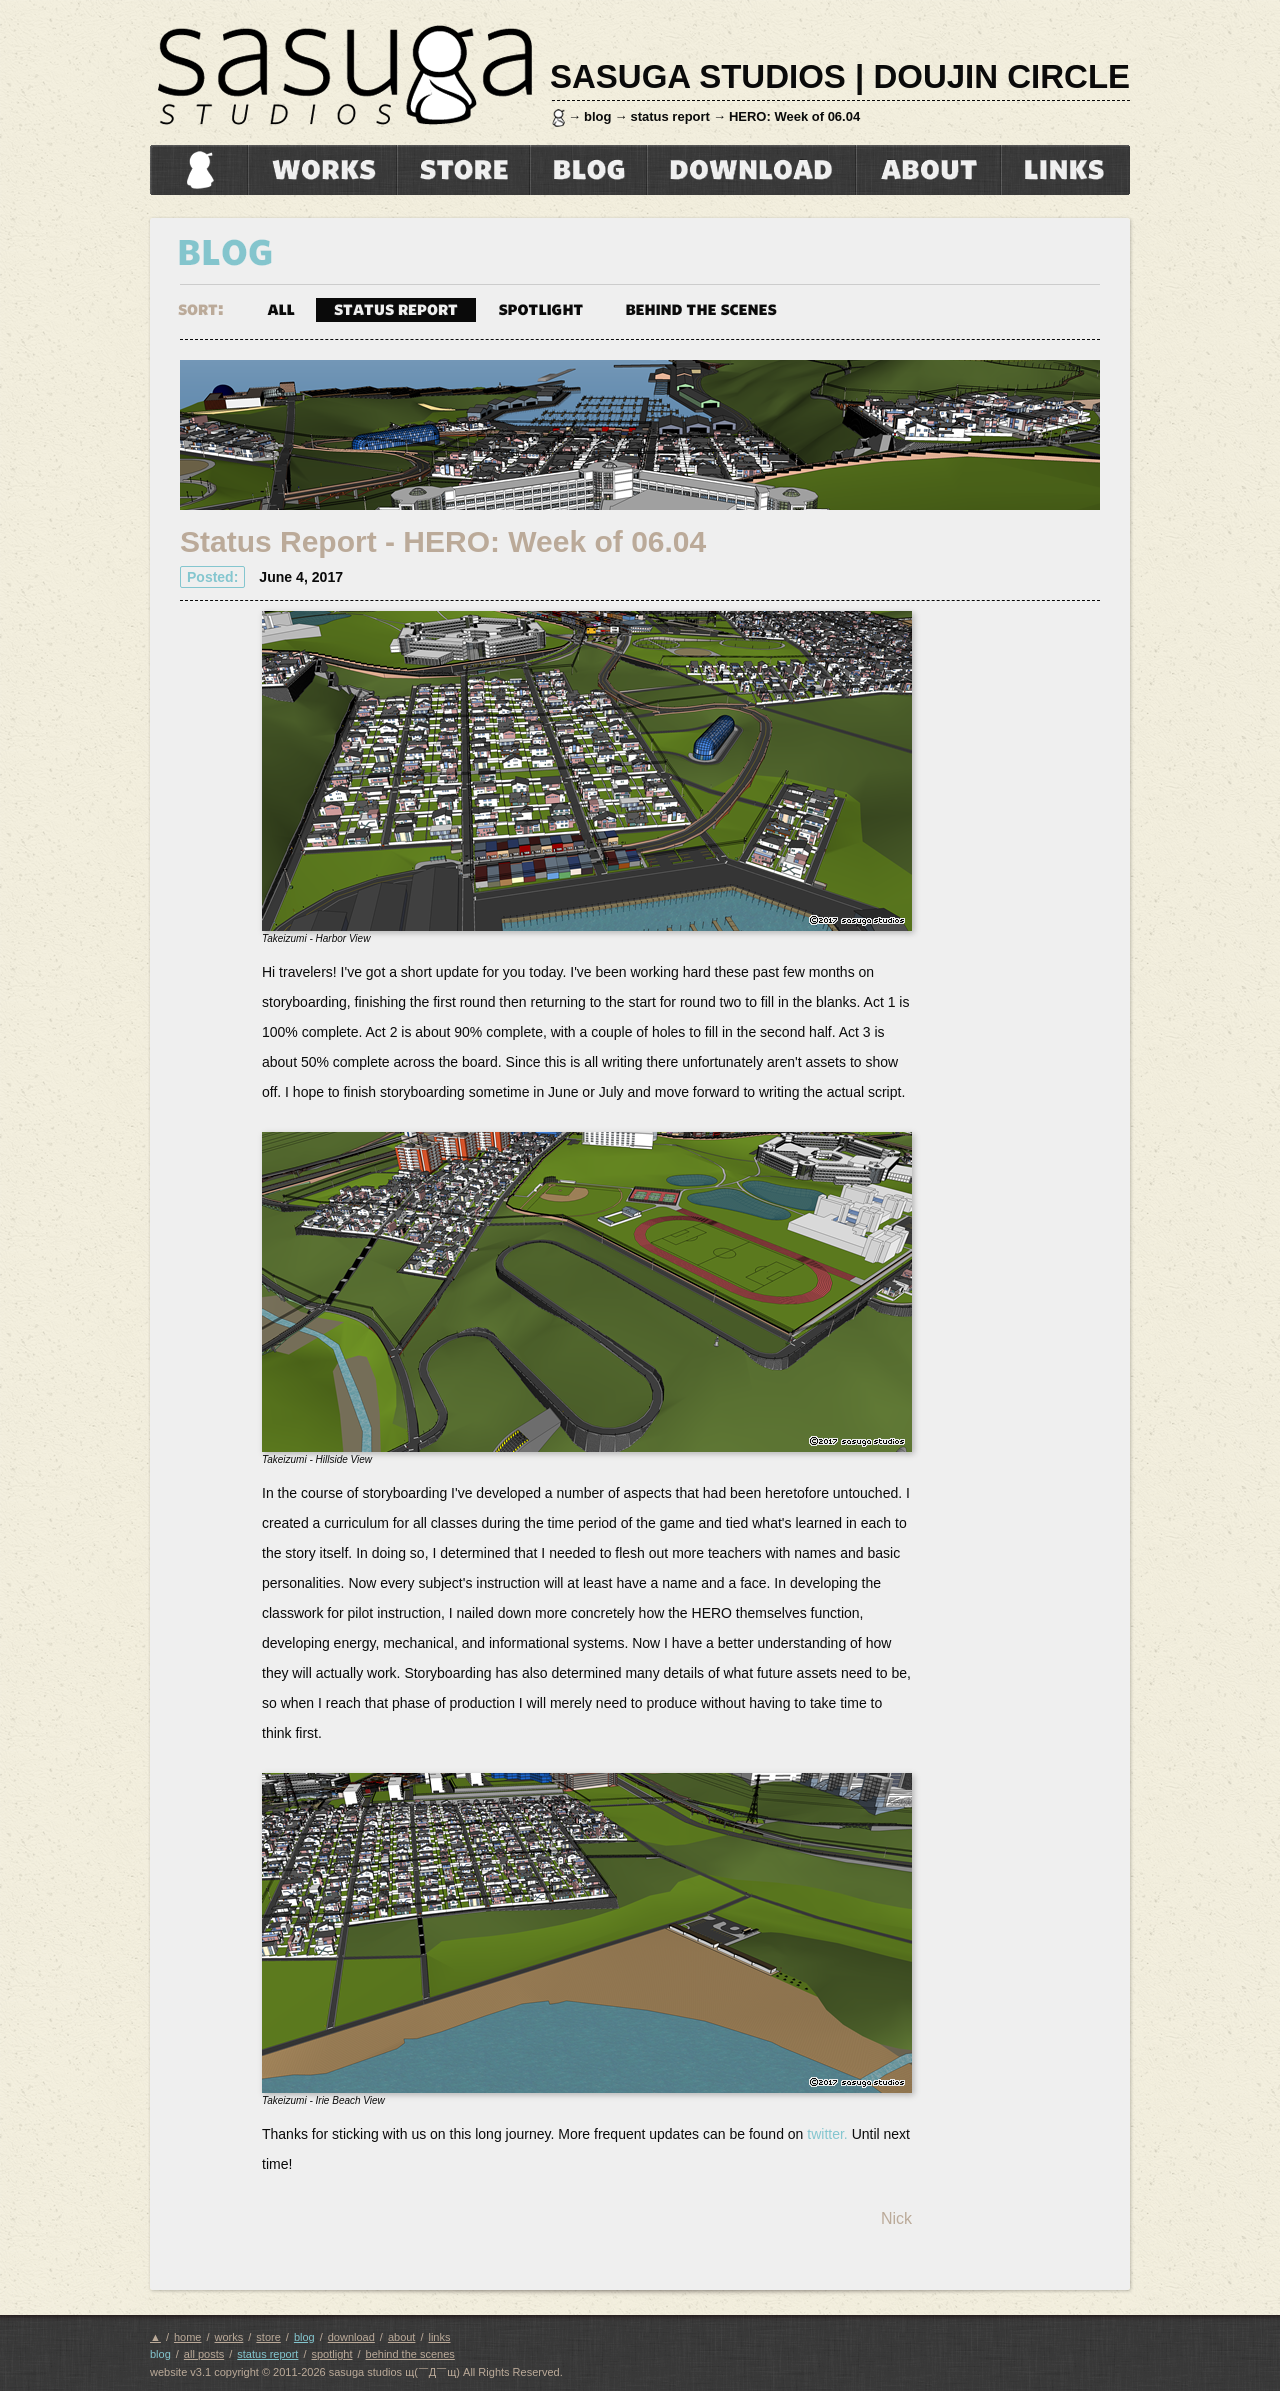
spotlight (541, 308)
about (928, 170)
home (196, 170)
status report (669, 116)
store (463, 170)
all (281, 308)
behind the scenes (701, 308)
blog (597, 116)
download (751, 170)
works (322, 170)
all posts (204, 2354)
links (1065, 170)
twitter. (827, 2134)
